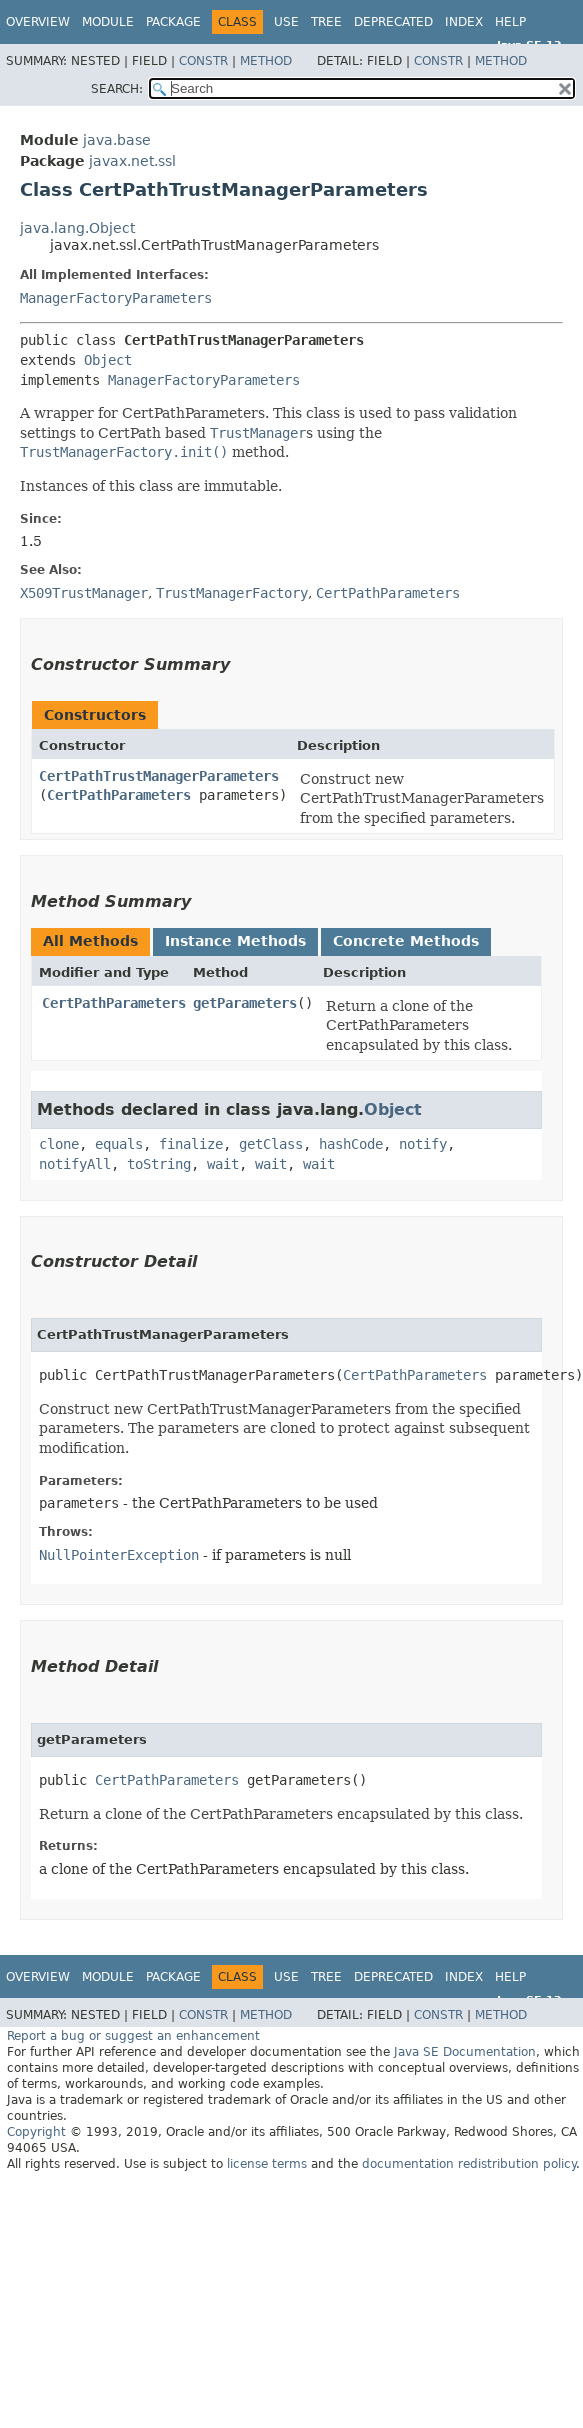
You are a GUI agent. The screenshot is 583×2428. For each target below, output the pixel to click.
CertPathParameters (119, 795)
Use (286, 22)
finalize (191, 1144)
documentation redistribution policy (469, 2164)
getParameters (245, 1003)
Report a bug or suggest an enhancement (133, 2036)
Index (464, 22)
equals (119, 1144)
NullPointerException (119, 1555)
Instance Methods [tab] (235, 941)
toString (159, 1164)
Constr (203, 61)
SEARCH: (117, 89)
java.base (117, 140)
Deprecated (393, 22)
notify (423, 1144)
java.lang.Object (77, 228)
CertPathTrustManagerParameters (159, 776)
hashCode (351, 1144)
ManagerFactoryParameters (116, 298)
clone (59, 1144)
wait (223, 1164)
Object (108, 360)
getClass (271, 1144)
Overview (38, 22)
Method (266, 61)
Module (108, 22)
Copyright (36, 2132)
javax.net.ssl (132, 161)
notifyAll (75, 1164)
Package (173, 22)
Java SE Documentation (465, 2052)
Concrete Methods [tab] (406, 941)
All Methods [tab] (90, 941)
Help (510, 22)
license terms (267, 2164)
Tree (326, 22)
